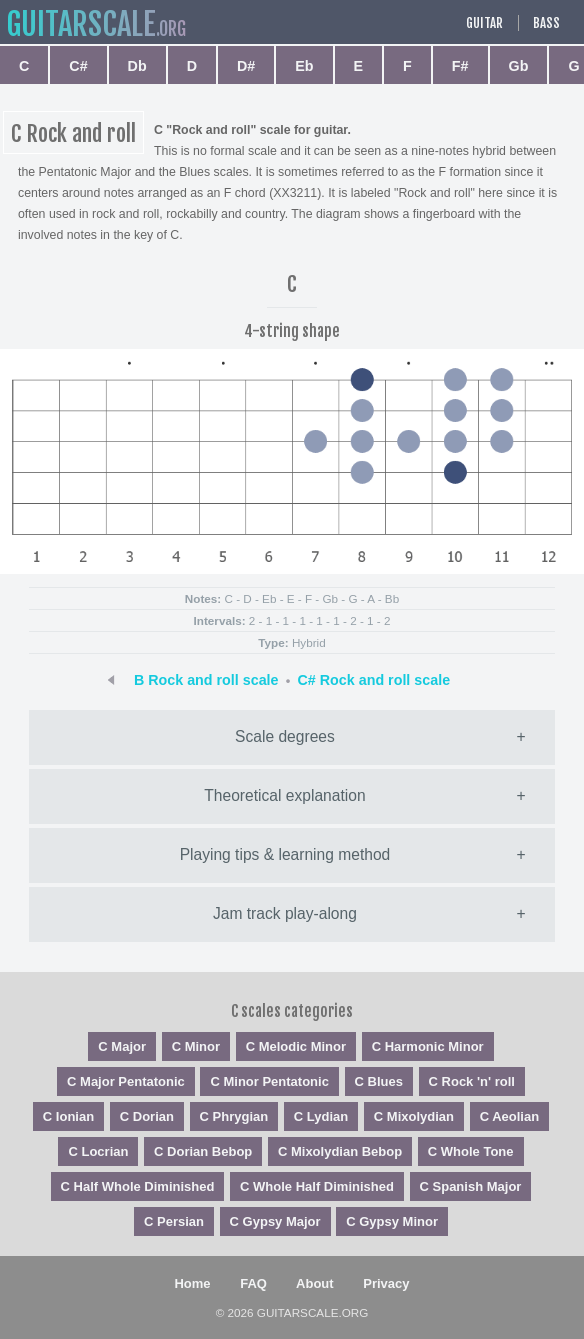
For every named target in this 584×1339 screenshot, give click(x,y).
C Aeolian (509, 1116)
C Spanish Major (471, 1186)
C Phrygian (234, 1116)
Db (137, 66)
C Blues (379, 1081)
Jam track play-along (285, 913)
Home (192, 1283)
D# (246, 66)
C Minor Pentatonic (269, 1081)
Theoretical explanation (284, 795)
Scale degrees (285, 736)
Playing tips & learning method (285, 854)
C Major (122, 1046)
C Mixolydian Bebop (340, 1151)
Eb (304, 66)
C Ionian (68, 1116)
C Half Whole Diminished (138, 1186)
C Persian (174, 1221)
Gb (519, 66)
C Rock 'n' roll (472, 1081)
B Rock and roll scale (206, 680)
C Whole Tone (471, 1151)
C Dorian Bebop (203, 1151)
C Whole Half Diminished (317, 1186)
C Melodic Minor (296, 1046)
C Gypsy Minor (392, 1221)
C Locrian (98, 1151)
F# (460, 66)
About (315, 1283)
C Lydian (321, 1116)
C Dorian (147, 1116)
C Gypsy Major (275, 1221)
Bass (546, 23)
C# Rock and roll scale (374, 680)
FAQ (253, 1283)
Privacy (386, 1283)
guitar (81, 24)
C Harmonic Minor (428, 1046)
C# (78, 66)
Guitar (484, 23)
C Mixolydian (414, 1116)
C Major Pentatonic (126, 1081)
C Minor (196, 1046)
